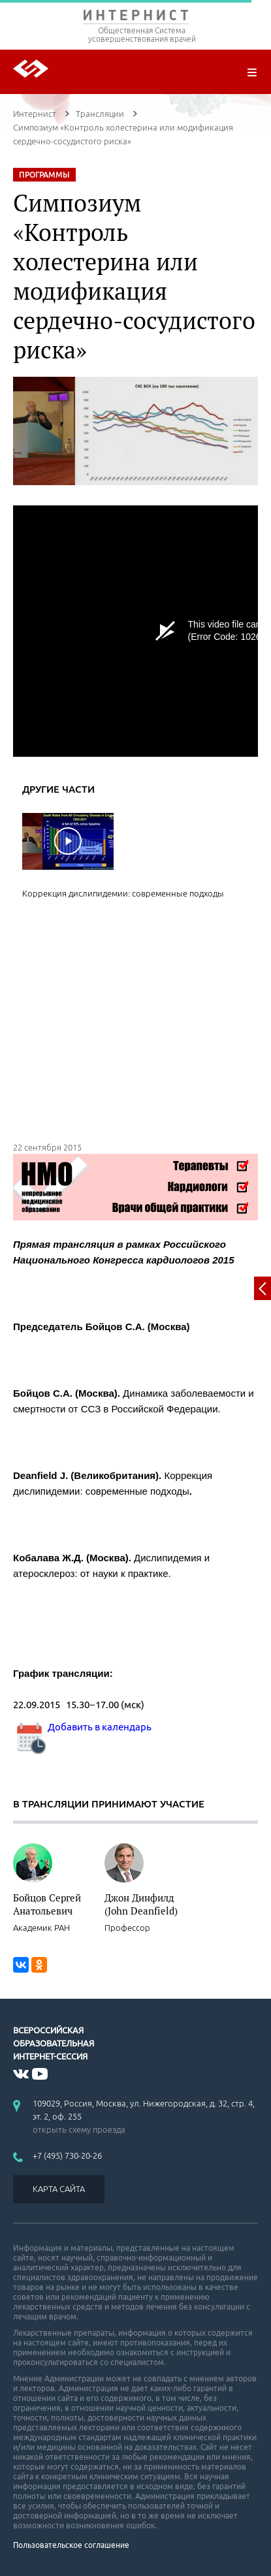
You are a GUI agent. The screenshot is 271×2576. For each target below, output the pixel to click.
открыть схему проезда (79, 2129)
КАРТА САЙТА (59, 2188)
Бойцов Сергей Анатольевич (47, 1904)
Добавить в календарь (82, 1726)
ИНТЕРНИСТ (135, 18)
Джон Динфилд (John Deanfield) (141, 1904)
